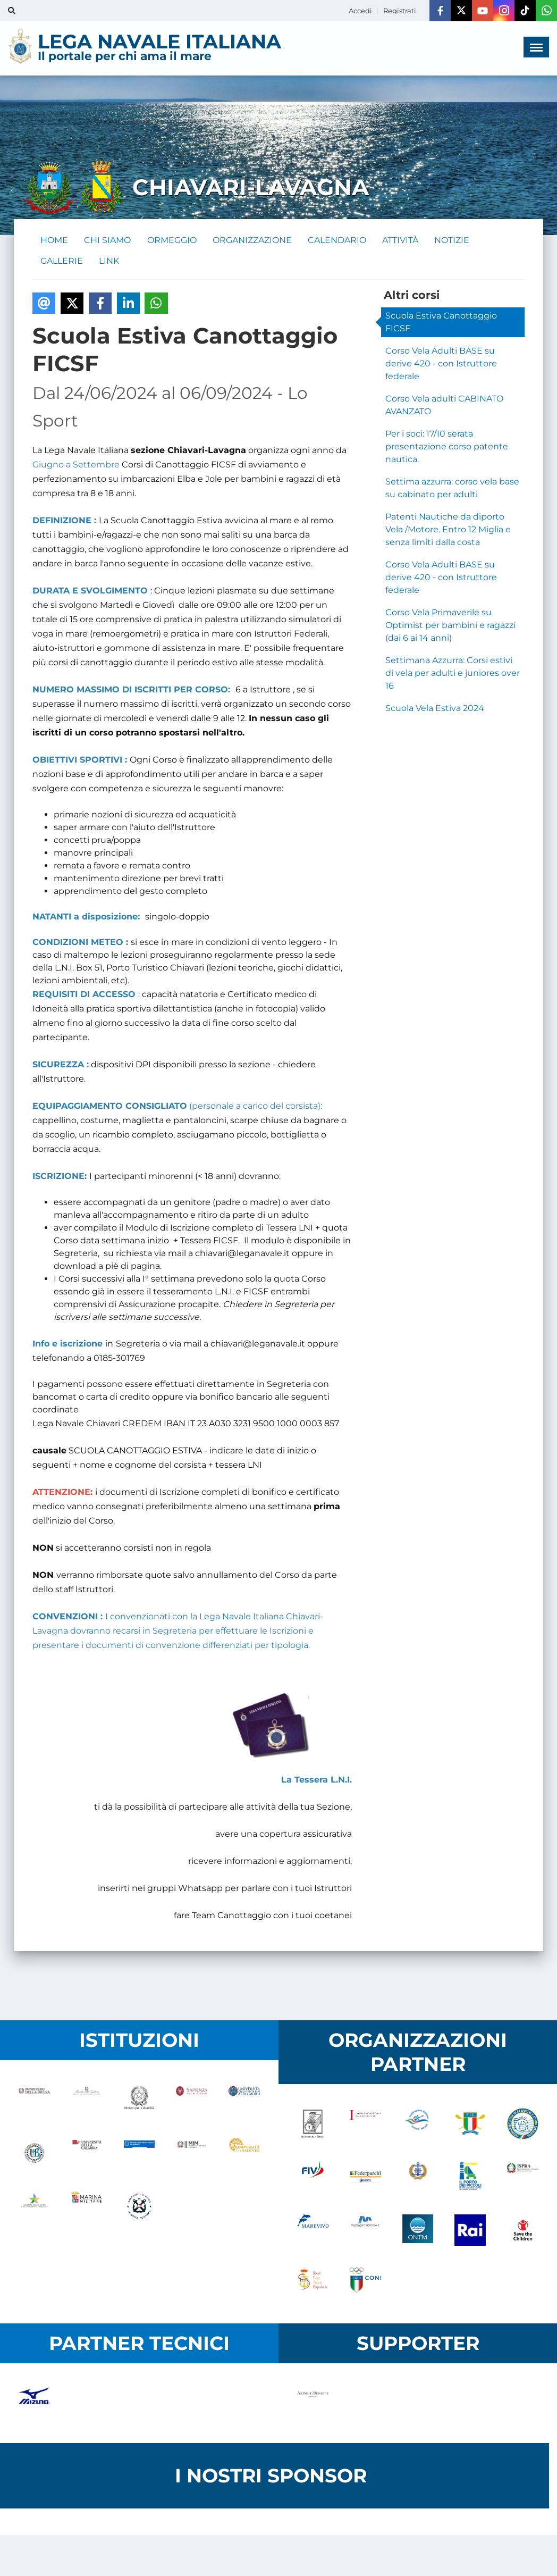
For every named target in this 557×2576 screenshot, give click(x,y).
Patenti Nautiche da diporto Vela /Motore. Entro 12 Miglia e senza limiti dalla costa (448, 530)
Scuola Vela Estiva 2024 (434, 709)
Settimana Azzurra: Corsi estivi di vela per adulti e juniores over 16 (452, 674)
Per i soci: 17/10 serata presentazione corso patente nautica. (446, 447)
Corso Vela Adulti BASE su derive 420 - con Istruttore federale (441, 364)
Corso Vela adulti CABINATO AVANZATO (444, 406)
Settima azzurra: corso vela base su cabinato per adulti (452, 489)
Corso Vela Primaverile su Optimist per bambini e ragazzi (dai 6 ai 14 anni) (450, 626)
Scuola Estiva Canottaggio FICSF (441, 323)
